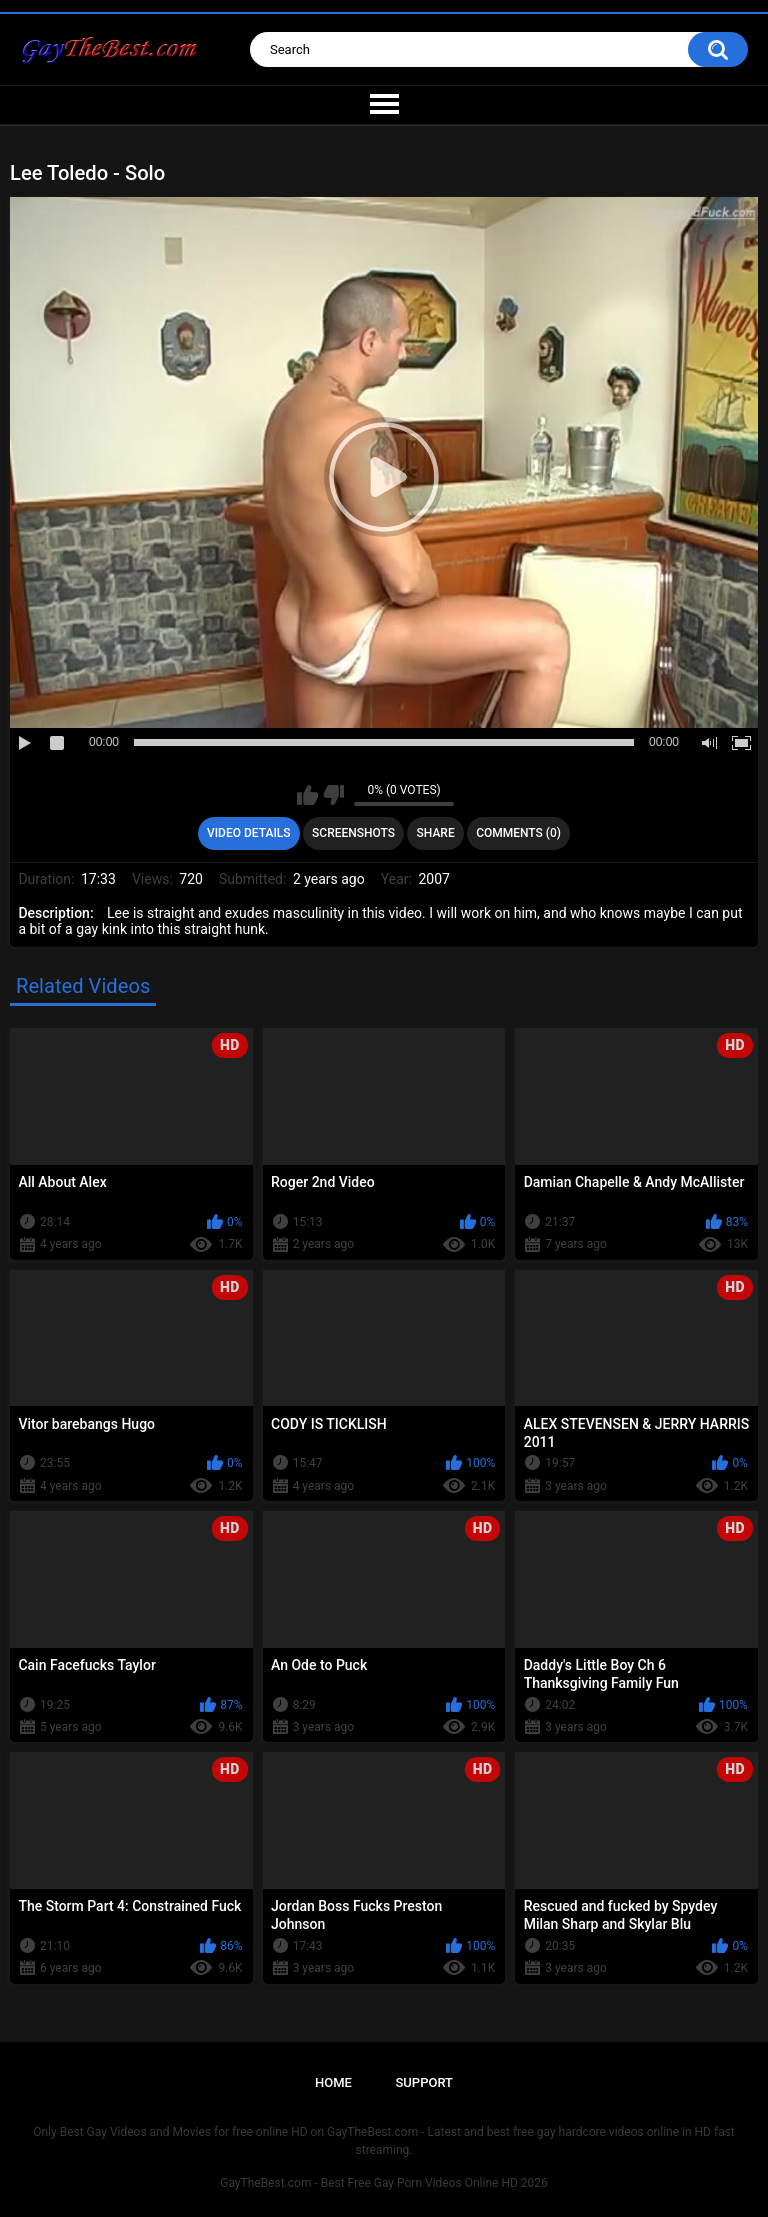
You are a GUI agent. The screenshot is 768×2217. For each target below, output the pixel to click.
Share (436, 833)
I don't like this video (333, 795)
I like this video (307, 795)
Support (424, 2082)
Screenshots (353, 833)
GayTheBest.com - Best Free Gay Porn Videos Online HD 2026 (384, 2183)
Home (333, 2082)
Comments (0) (518, 833)
